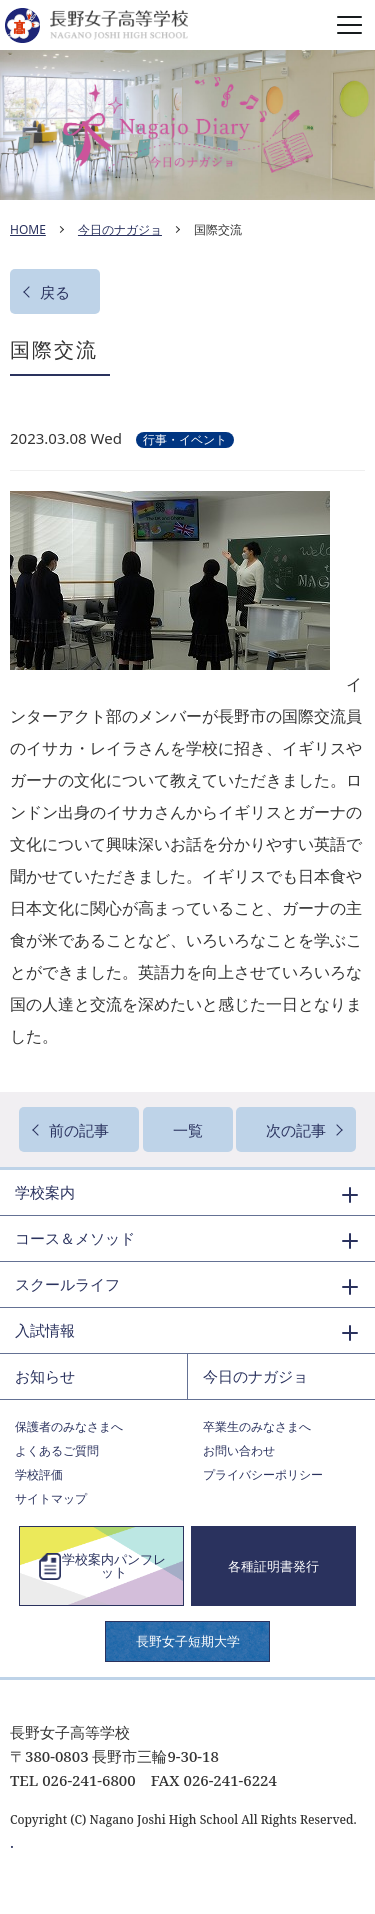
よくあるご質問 (57, 1450)
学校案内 (45, 1192)
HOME (28, 229)
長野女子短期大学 (188, 1641)
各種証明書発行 (273, 1566)
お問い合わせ (239, 1450)
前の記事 (79, 1130)
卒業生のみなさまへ (257, 1426)
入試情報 (45, 1330)
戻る (55, 292)
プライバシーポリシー (263, 1474)
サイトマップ (51, 1498)
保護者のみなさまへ (69, 1426)
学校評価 (39, 1474)
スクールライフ (67, 1284)
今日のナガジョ (120, 229)
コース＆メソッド (75, 1238)
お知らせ (45, 1376)
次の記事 (296, 1130)
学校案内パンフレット (114, 1565)
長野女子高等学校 (187, 25)
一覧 (188, 1130)
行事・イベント (185, 440)
